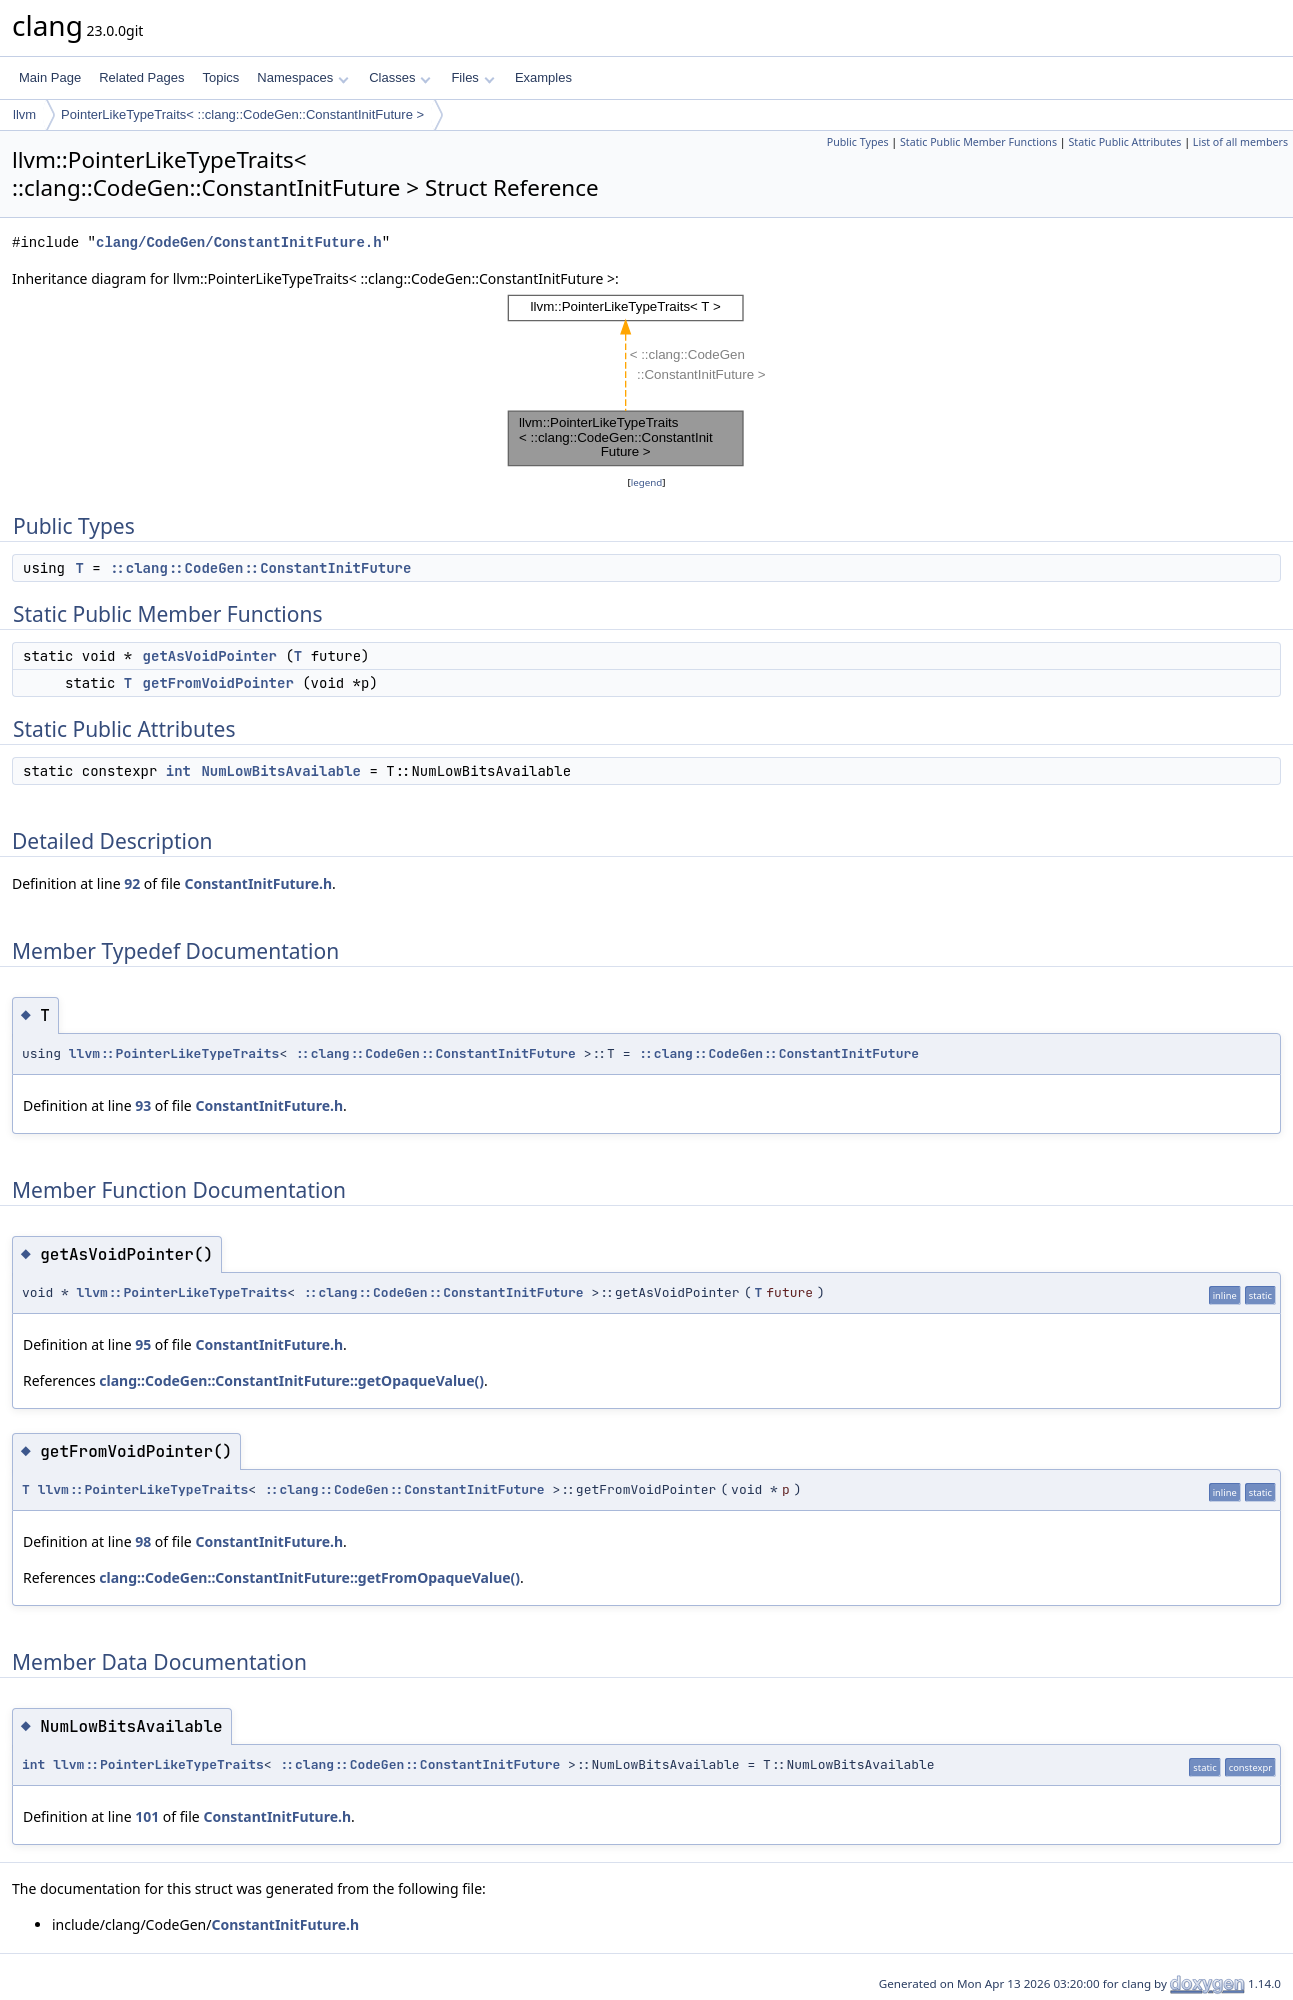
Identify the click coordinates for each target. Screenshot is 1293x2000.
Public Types (858, 142)
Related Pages (141, 77)
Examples (543, 77)
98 (143, 1541)
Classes (400, 77)
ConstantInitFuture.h (258, 883)
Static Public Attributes (1124, 142)
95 (143, 1344)
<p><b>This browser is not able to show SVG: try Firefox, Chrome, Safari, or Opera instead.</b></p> (647, 381)
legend (647, 482)
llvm (24, 114)
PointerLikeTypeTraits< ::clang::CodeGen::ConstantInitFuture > (242, 114)
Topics (220, 77)
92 (132, 883)
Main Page (50, 77)
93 (143, 1105)
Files (472, 77)
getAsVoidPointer (210, 656)
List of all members (1240, 142)
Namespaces (302, 77)
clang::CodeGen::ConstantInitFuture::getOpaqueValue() (291, 1380)
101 (147, 1816)
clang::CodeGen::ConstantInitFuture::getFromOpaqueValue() (309, 1577)
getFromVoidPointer (218, 683)
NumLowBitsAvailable (281, 771)
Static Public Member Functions (978, 142)
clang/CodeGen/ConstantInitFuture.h (239, 242)
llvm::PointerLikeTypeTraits (174, 1053)
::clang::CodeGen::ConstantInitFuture (260, 568)
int (178, 771)
